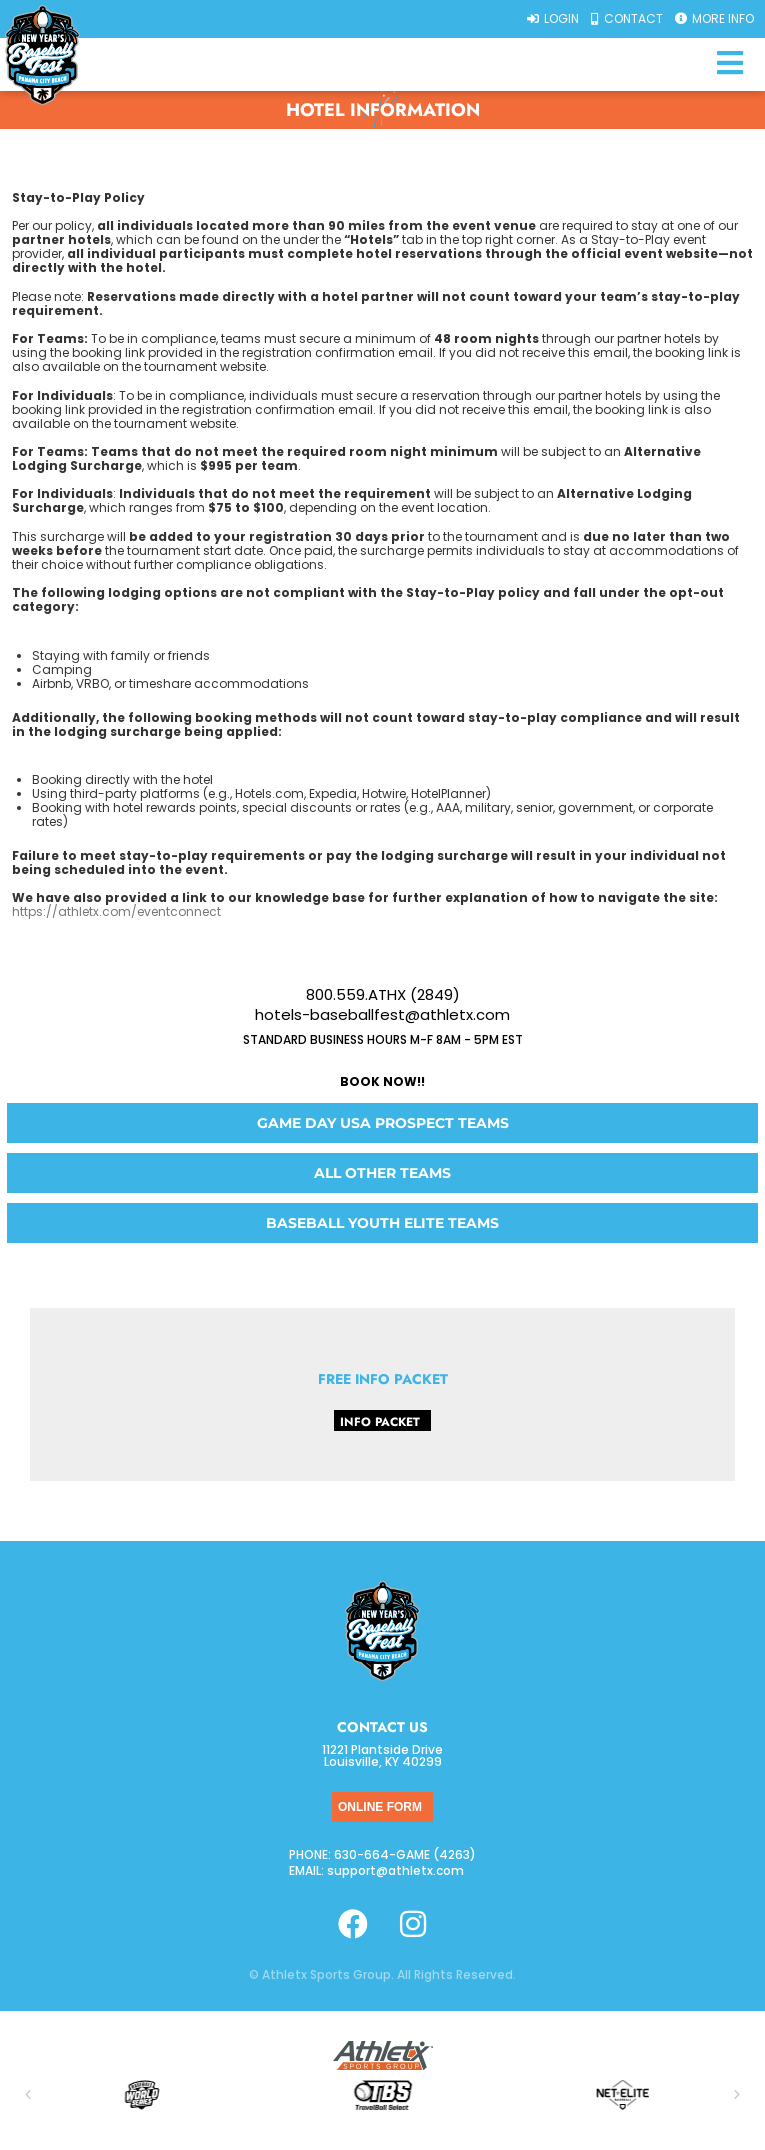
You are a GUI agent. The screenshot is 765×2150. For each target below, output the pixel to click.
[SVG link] (383, 2055)
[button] (28, 2095)
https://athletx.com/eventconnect (116, 911)
